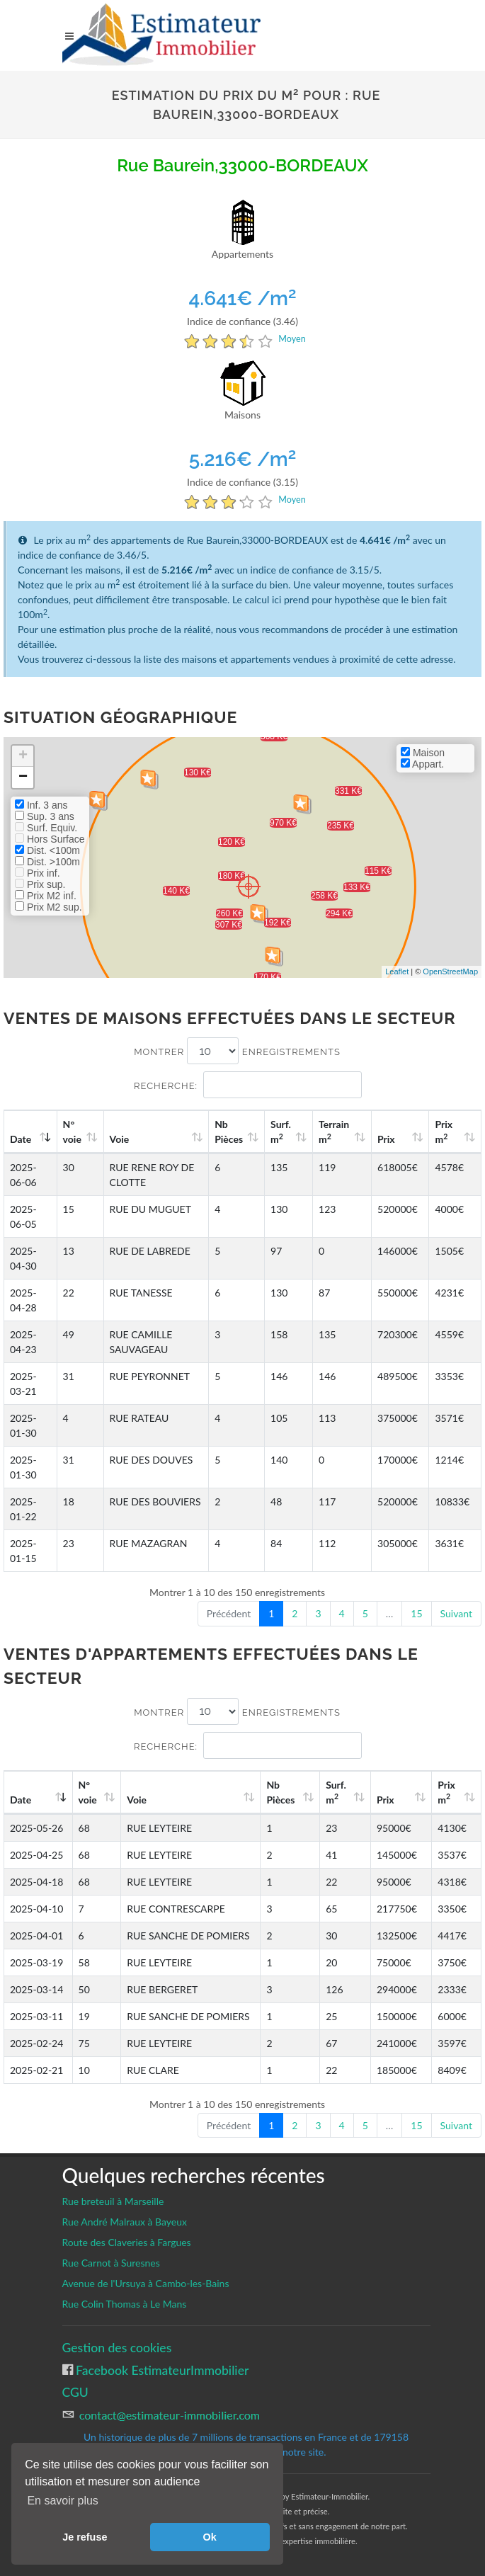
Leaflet (397, 971)
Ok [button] (210, 2537)
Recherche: (248, 1084)
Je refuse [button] (84, 2537)
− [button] (23, 777)
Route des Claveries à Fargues (126, 2242)
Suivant (456, 1613)
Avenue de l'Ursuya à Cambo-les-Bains (145, 2283)
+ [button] (23, 756)
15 (416, 1613)
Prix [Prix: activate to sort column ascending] (386, 1139)
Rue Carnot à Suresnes (111, 2263)
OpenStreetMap (450, 971)
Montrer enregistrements (237, 1050)
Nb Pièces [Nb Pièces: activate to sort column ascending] (229, 1131)
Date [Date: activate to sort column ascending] (20, 1139)
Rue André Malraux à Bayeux (125, 2222)
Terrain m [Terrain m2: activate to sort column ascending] (334, 1131)
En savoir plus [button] (62, 2501)
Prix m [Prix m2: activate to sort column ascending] (443, 1131)
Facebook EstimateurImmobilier (161, 2370)
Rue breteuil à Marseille (113, 2201)
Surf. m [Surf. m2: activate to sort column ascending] (280, 1131)
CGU (75, 2392)
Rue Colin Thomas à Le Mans (124, 2304)
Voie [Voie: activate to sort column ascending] (120, 1139)
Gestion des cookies (117, 2347)
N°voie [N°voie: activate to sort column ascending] (72, 1131)
